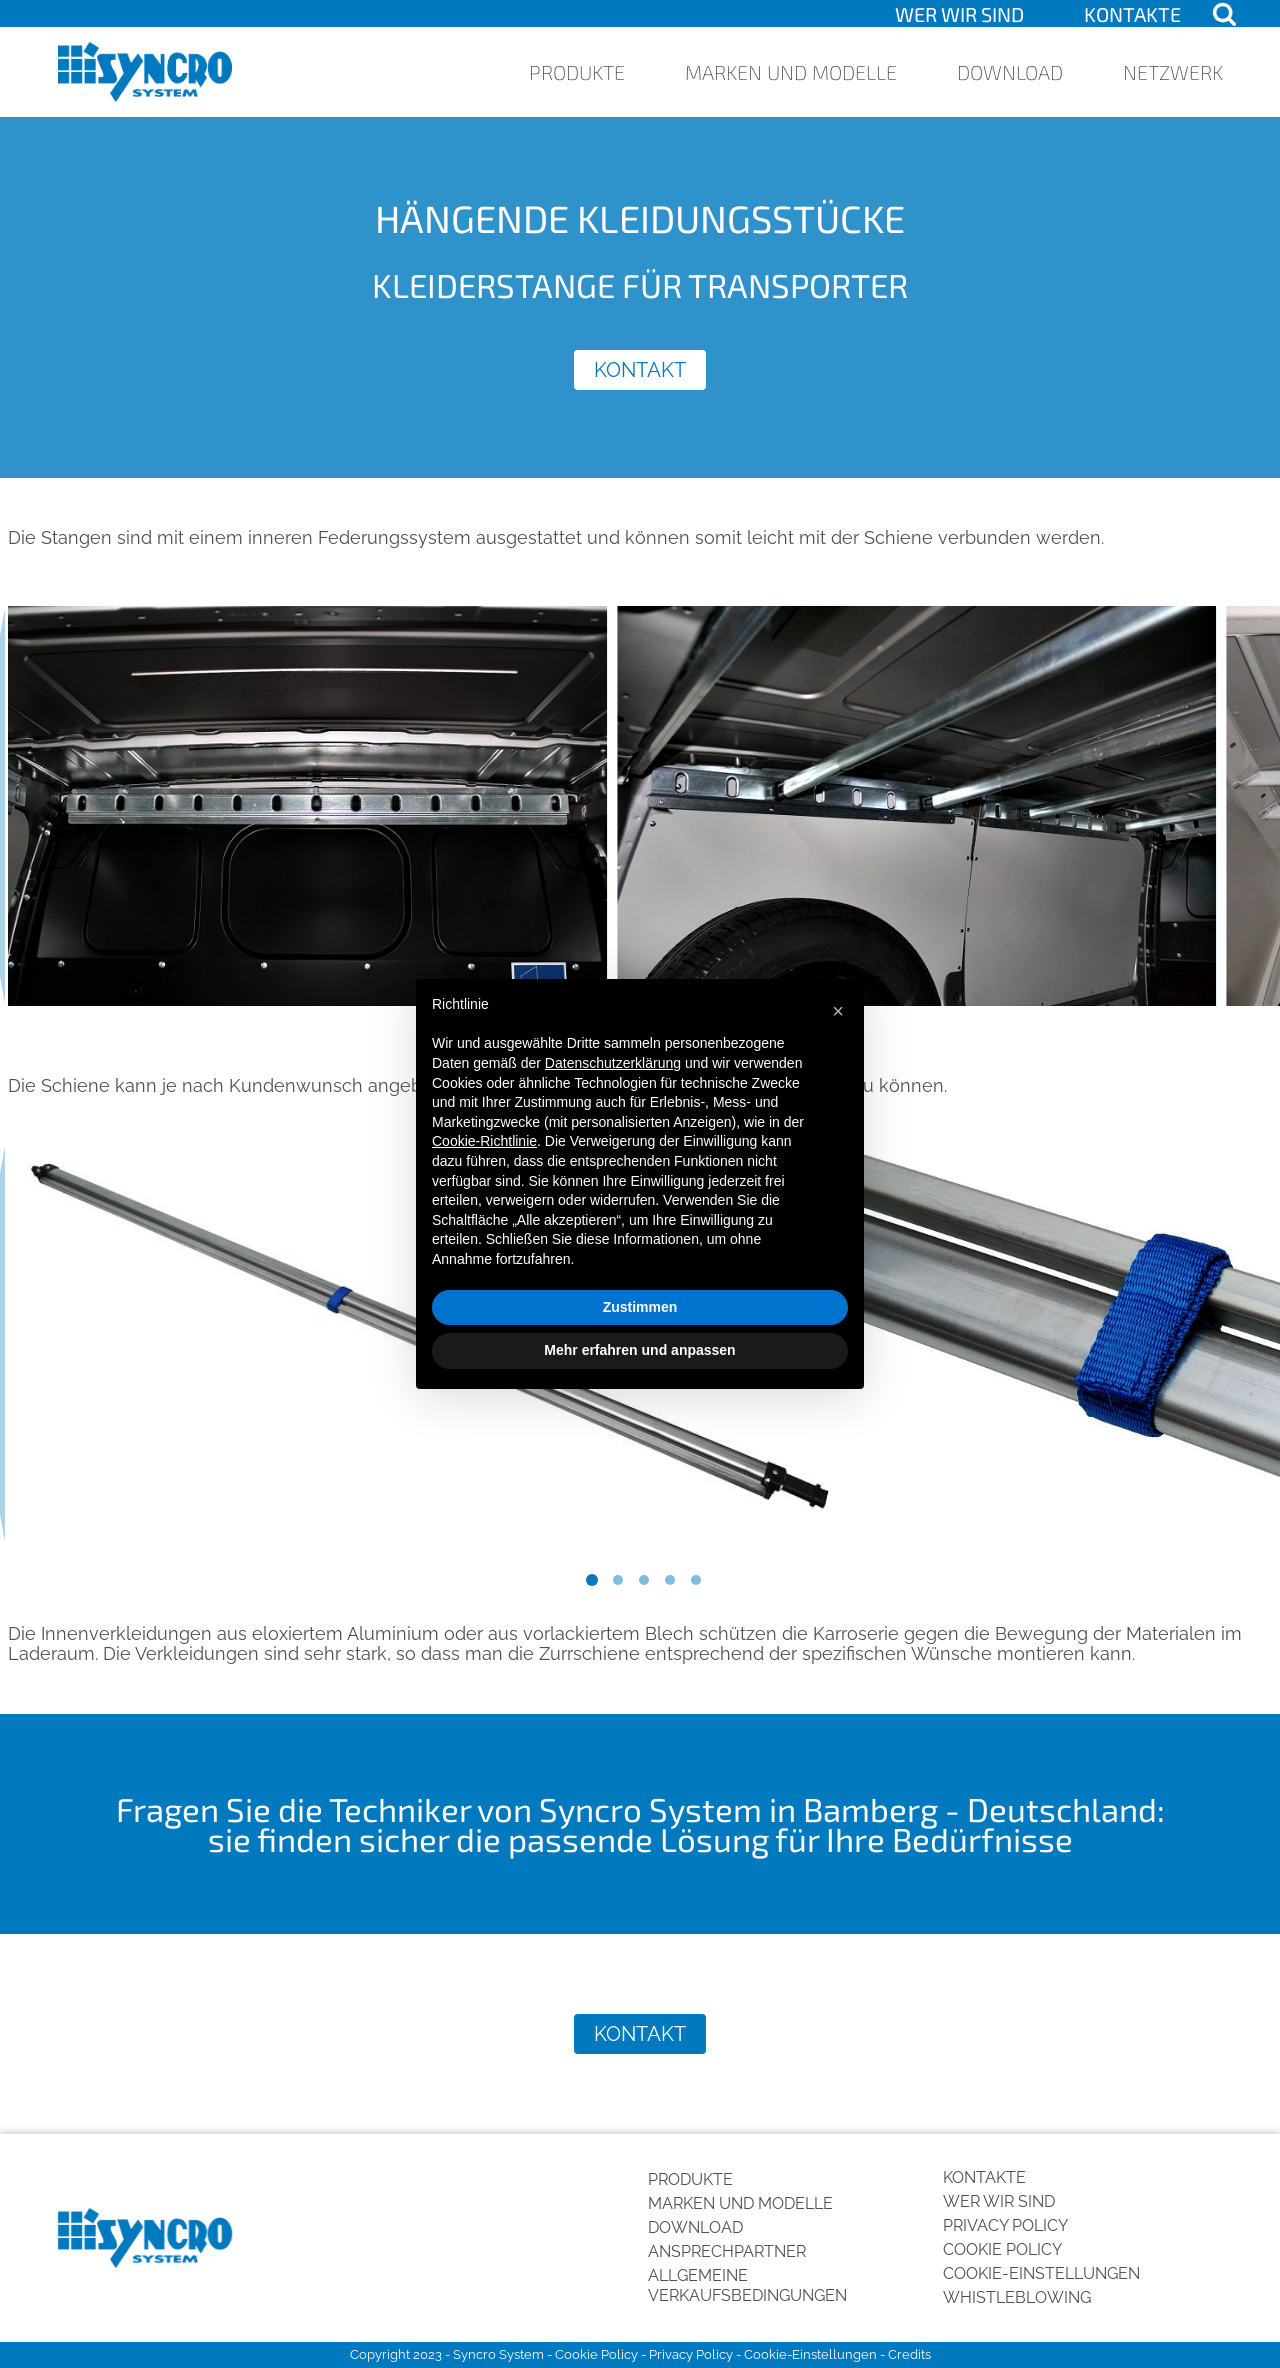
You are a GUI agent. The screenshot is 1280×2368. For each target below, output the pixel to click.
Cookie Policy (1002, 2249)
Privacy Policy (1005, 2225)
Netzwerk (1173, 72)
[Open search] (1224, 13)
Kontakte (1132, 14)
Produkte (577, 72)
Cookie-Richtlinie (484, 1141)
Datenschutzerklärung (613, 1063)
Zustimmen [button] (640, 1307)
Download (1010, 72)
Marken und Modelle (791, 72)
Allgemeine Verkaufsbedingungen (747, 2285)
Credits (909, 2354)
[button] (838, 1011)
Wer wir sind (959, 14)
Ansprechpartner (727, 2251)
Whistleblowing (1017, 2297)
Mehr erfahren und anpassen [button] (639, 1350)
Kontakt (640, 370)
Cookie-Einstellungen (1041, 2273)
